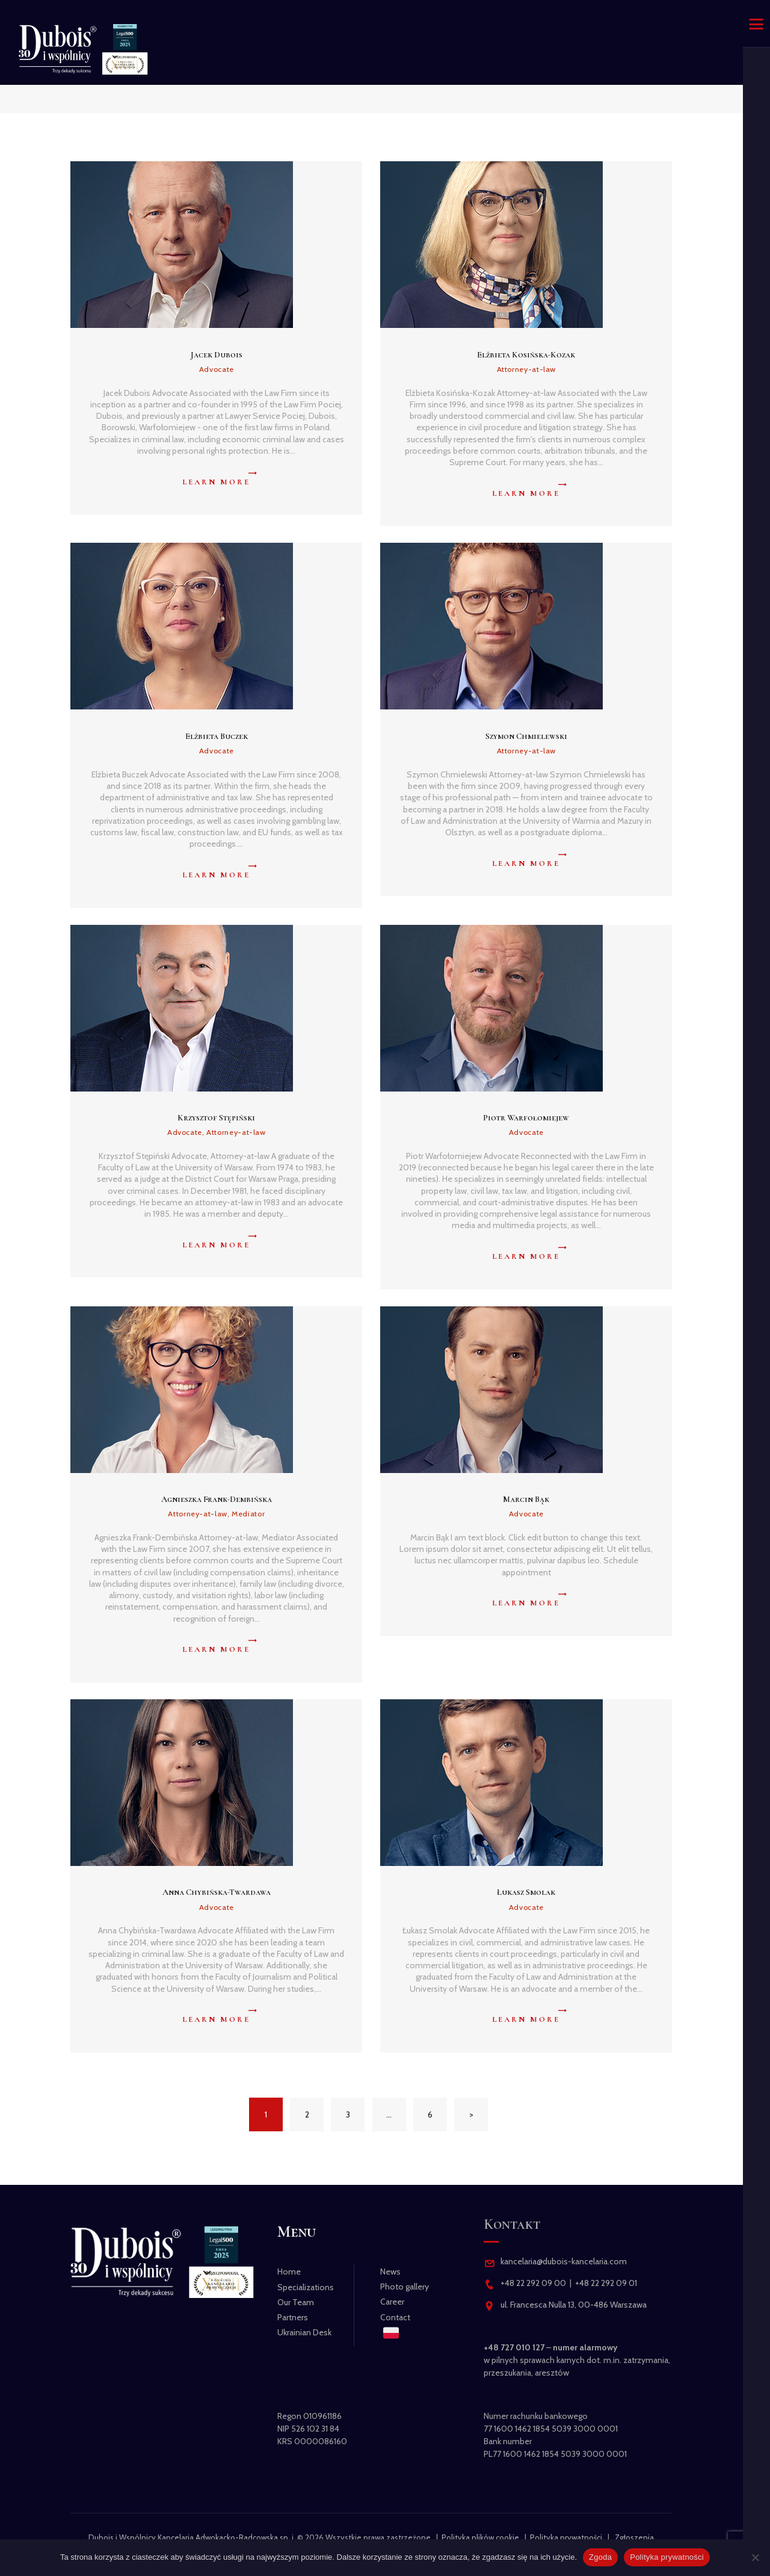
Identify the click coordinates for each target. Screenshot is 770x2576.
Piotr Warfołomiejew (526, 1118)
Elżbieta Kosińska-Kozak (526, 355)
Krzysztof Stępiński (216, 1118)
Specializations (305, 2287)
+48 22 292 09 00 (533, 2283)
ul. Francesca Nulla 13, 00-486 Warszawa (573, 2304)
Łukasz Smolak (526, 1892)
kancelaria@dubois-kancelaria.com (563, 2261)
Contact (395, 2317)
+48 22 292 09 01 (606, 2283)
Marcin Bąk (526, 1499)
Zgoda (600, 2557)
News (390, 2271)
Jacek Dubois (216, 355)
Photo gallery (404, 2286)
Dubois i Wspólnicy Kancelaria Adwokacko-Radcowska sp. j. (191, 2537)
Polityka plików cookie (480, 2537)
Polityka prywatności (566, 2537)
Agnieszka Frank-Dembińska (216, 1499)
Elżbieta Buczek (216, 736)
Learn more (216, 482)
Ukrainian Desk (304, 2332)
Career (392, 2301)
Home (289, 2271)
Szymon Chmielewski (526, 736)
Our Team (295, 2302)
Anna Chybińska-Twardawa (216, 1892)
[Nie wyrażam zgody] (755, 2557)
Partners (292, 2317)
